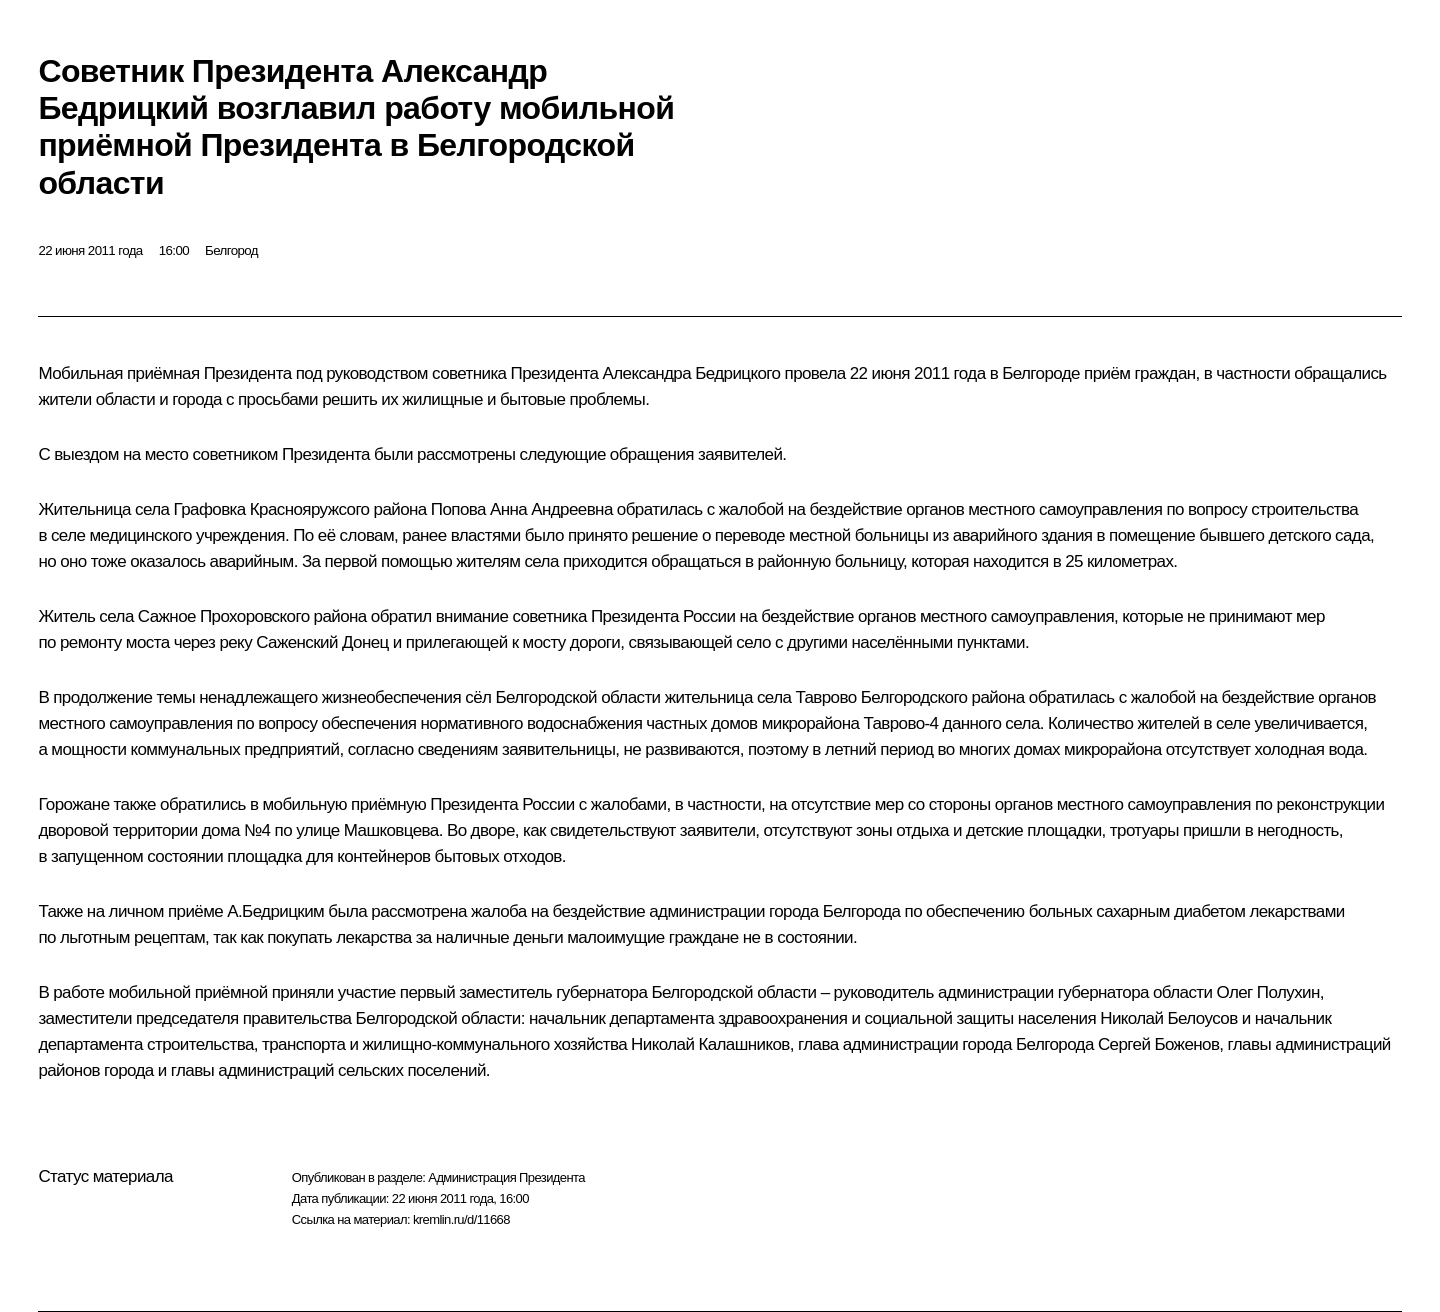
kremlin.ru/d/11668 (461, 1219)
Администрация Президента (506, 1177)
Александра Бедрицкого (692, 373)
